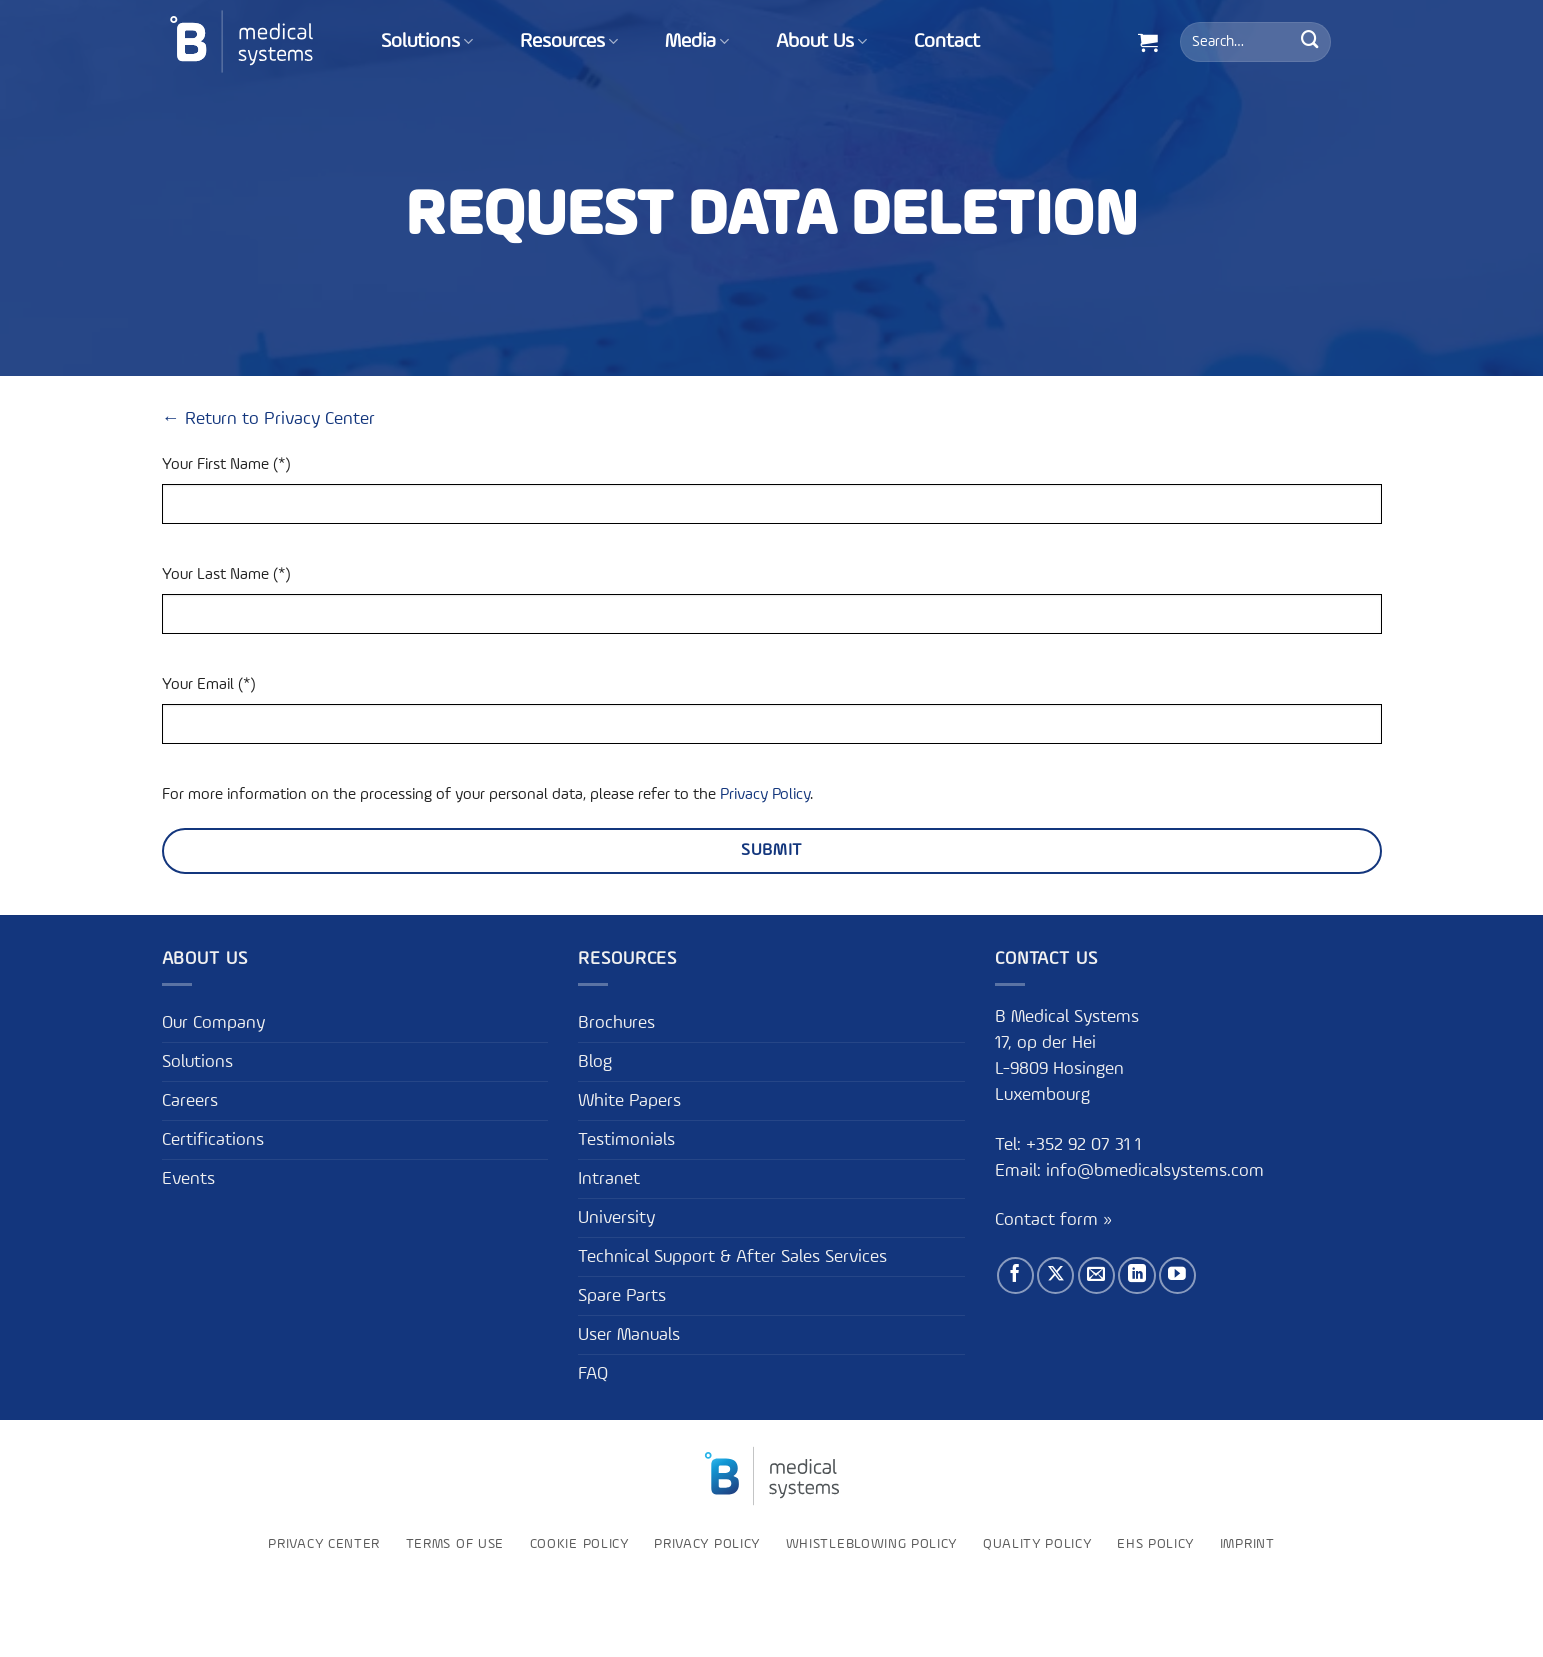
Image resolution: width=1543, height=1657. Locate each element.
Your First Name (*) (226, 465)
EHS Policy (1155, 1544)
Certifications (213, 1140)
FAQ (593, 1374)
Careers (190, 1101)
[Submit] (1310, 42)
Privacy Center (324, 1544)
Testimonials (626, 1140)
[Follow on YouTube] (1177, 1275)
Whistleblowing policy (871, 1544)
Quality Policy (1037, 1544)
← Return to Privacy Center (268, 419)
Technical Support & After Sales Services (732, 1257)
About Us (821, 42)
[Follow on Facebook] (1015, 1275)
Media (697, 42)
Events (188, 1179)
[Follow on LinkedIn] (1136, 1275)
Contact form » (1053, 1220)
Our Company (213, 1023)
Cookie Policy (579, 1544)
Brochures (616, 1023)
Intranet (609, 1179)
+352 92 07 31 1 (1086, 1145)
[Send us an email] (1096, 1275)
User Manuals (629, 1335)
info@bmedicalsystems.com (1155, 1171)
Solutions (427, 42)
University (616, 1218)
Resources (569, 42)
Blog (595, 1062)
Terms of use (455, 1544)
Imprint (1247, 1544)
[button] (1148, 42)
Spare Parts (622, 1296)
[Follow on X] (1055, 1275)
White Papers (629, 1101)
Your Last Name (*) (226, 575)
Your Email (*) (208, 685)
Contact (947, 42)
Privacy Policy (765, 795)
